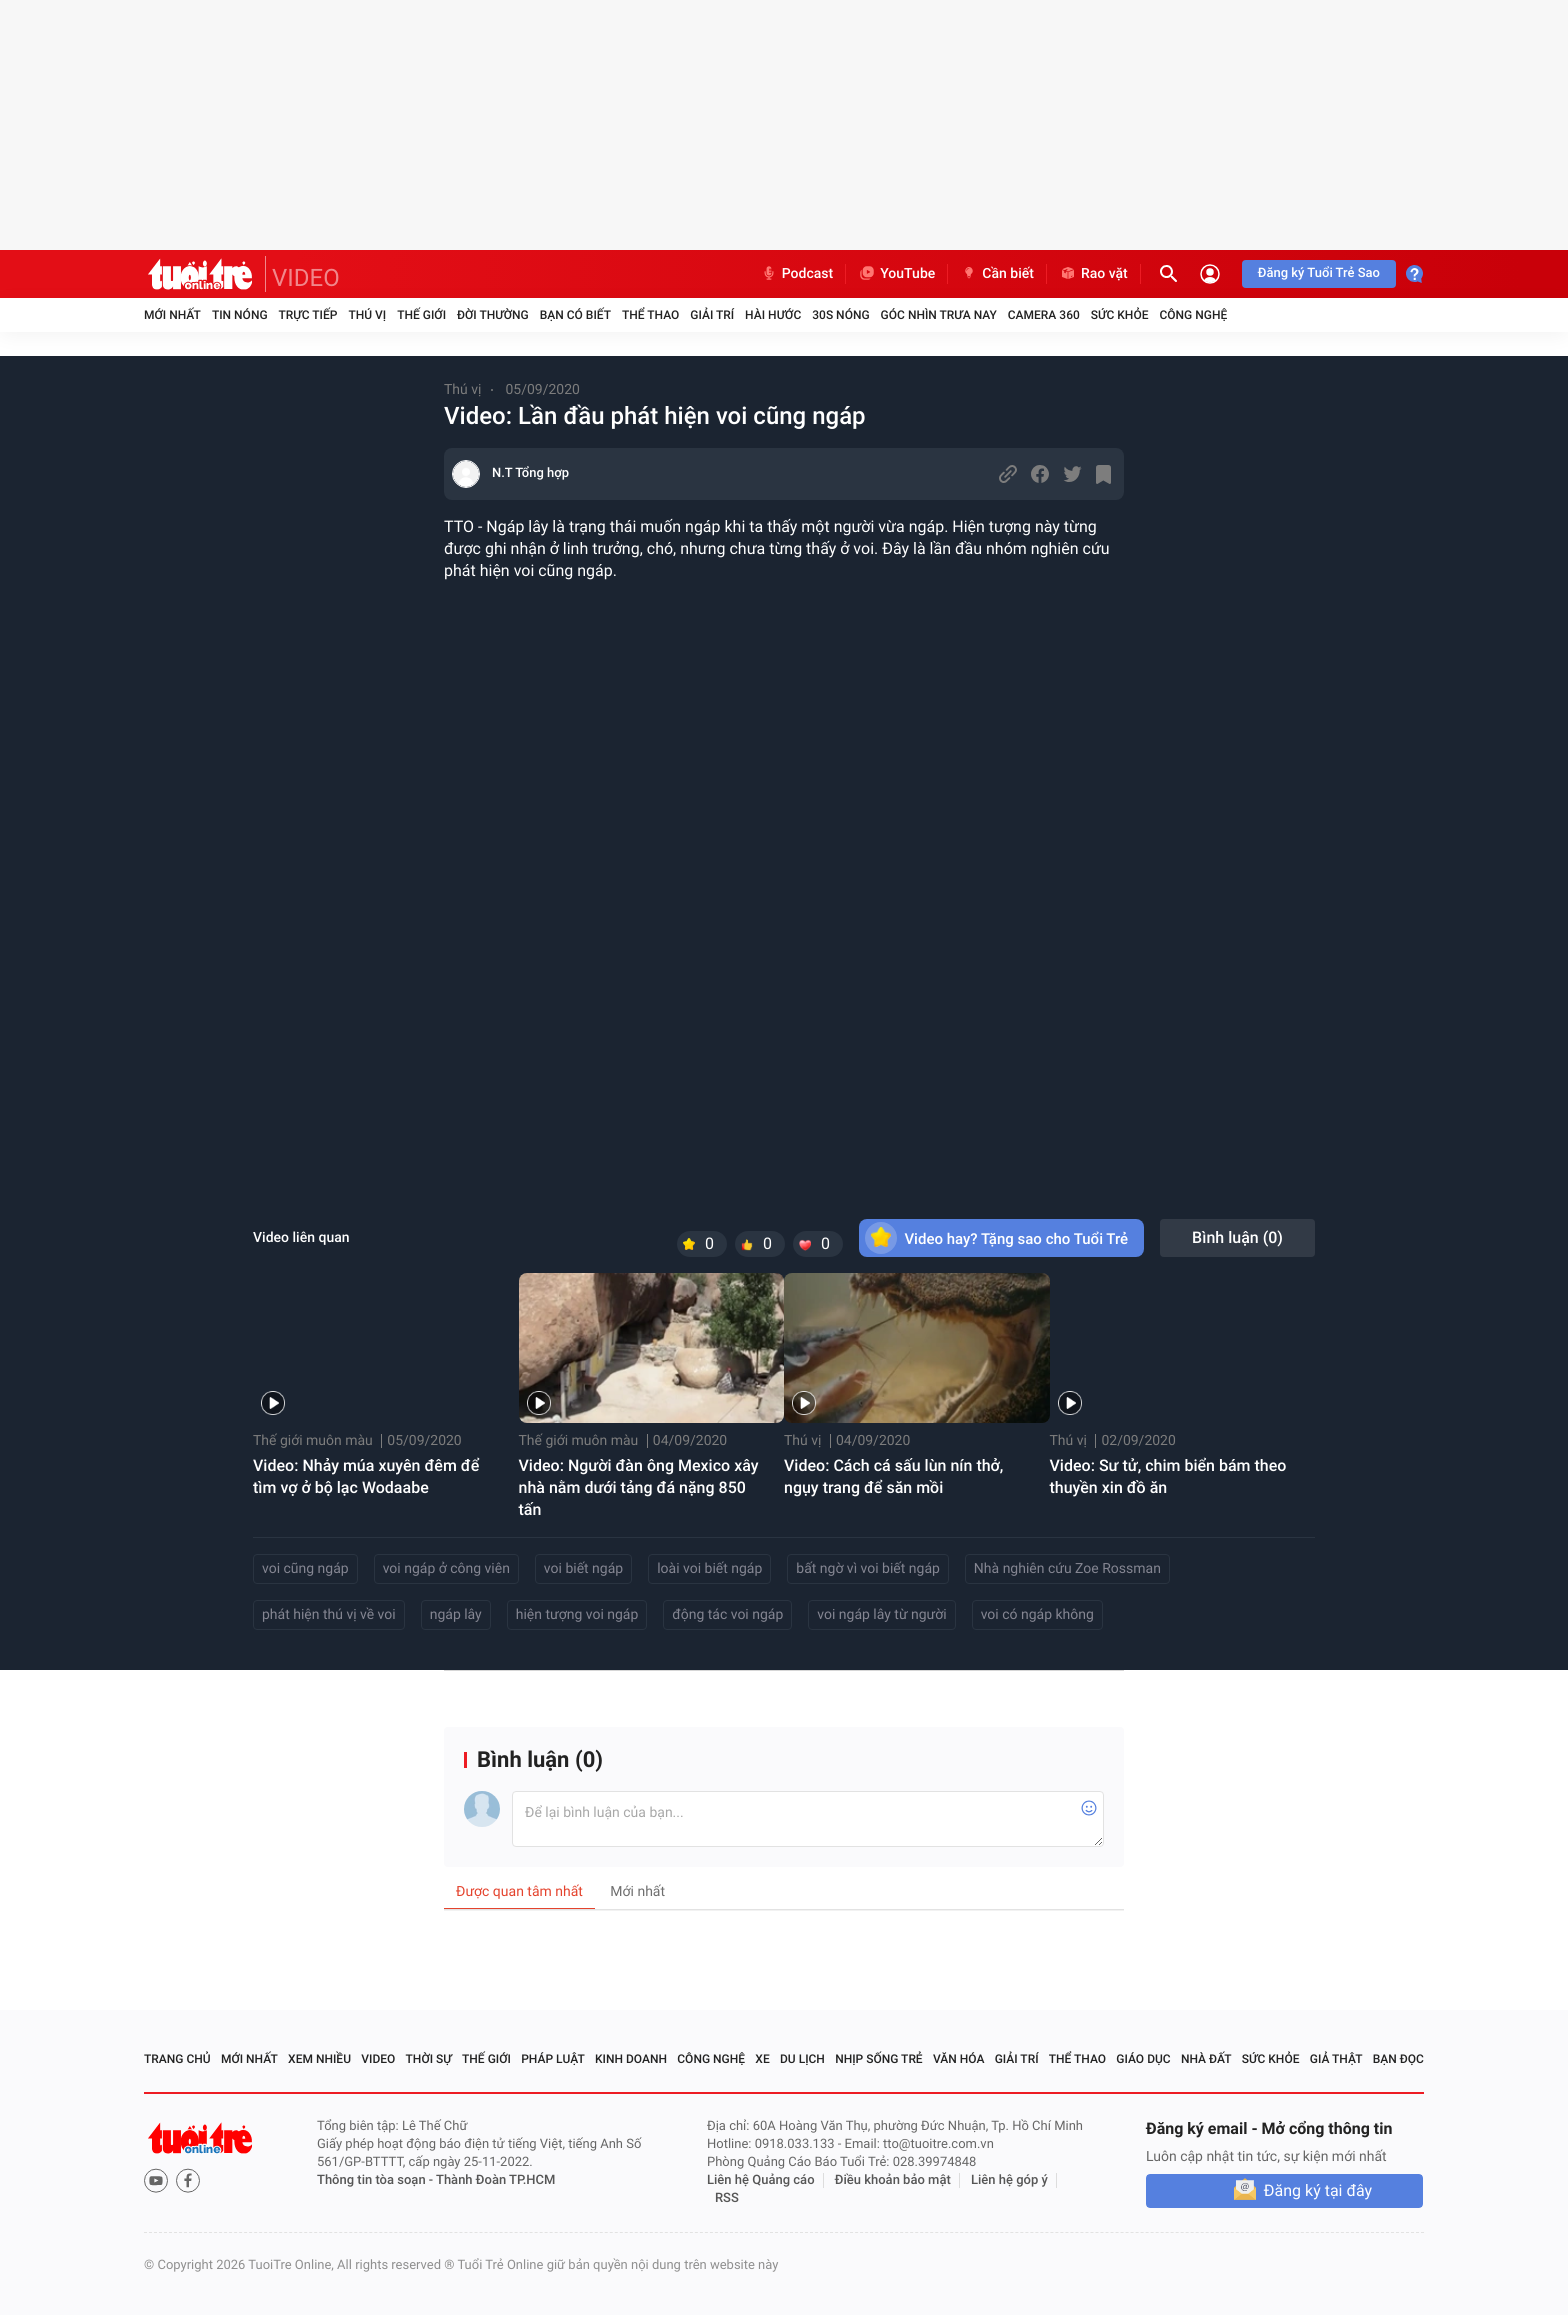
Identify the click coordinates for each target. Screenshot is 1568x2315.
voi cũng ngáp (305, 1569)
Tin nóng (240, 315)
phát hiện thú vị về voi (329, 1615)
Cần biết (997, 274)
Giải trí (712, 315)
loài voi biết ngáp (709, 1569)
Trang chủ (177, 2059)
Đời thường (493, 315)
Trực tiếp (308, 315)
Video (378, 2059)
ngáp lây (456, 1615)
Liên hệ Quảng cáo (761, 2180)
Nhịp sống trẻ (879, 2059)
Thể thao (650, 315)
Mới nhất (172, 315)
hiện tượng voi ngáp (577, 1615)
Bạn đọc (1398, 2059)
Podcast (797, 274)
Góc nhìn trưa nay (939, 315)
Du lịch (802, 2059)
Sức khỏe (1120, 315)
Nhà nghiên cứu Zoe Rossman (1067, 1569)
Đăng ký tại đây (1318, 2190)
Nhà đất (1206, 2059)
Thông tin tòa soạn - (376, 2180)
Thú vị (367, 315)
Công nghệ (1193, 315)
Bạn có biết (575, 315)
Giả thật (1336, 2059)
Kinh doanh (631, 2059)
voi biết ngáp (583, 1569)
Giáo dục (1143, 2059)
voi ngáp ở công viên (446, 1569)
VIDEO (306, 278)
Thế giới (421, 315)
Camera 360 (1044, 315)
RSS (727, 2198)
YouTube (896, 274)
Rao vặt (1093, 274)
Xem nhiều (319, 2059)
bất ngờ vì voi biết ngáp (868, 1569)
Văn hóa (959, 2059)
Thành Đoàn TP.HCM (495, 2180)
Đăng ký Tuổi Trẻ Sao (1319, 273)
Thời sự (429, 2059)
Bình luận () (1237, 1237)
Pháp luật (553, 2059)
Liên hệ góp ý (1009, 2180)
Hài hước (773, 315)
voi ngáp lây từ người (881, 1615)
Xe (762, 2059)
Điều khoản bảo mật (893, 2180)
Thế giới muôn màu (313, 1441)
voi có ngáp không (1037, 1615)
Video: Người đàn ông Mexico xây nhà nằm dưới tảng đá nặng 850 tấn (639, 1487)
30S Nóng (840, 315)
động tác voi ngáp (727, 1615)
